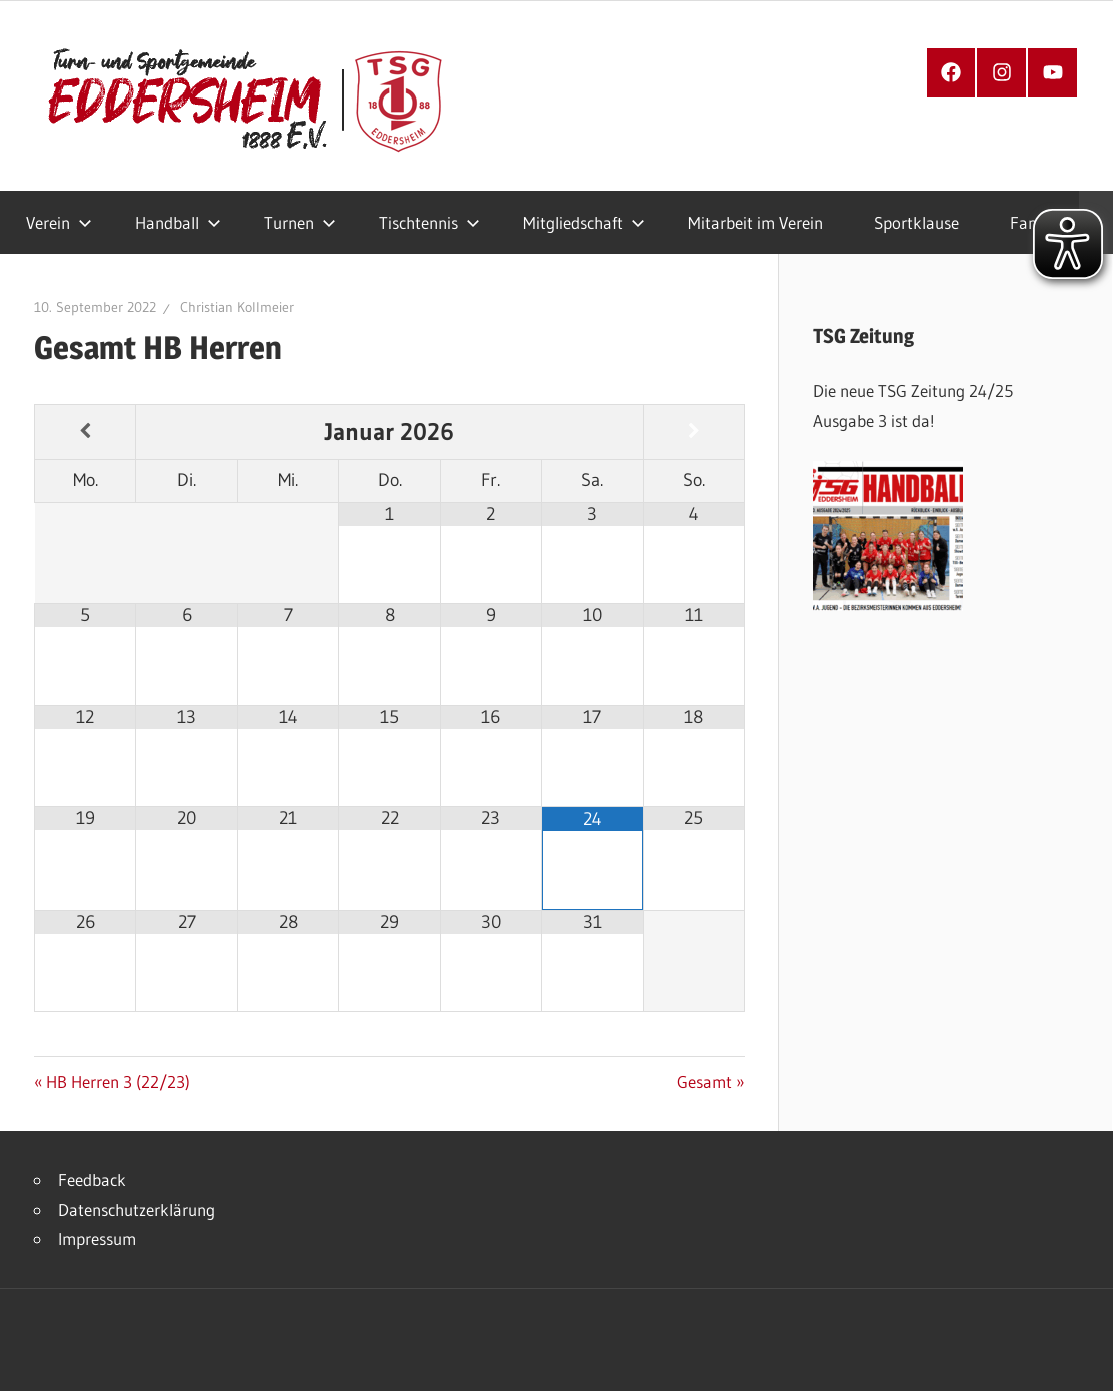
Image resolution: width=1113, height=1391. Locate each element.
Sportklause (916, 222)
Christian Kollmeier (237, 307)
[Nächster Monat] (694, 431)
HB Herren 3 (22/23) (117, 1081)
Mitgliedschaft (584, 222)
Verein (59, 222)
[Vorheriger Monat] (85, 431)
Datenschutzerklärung (136, 1209)
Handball (178, 222)
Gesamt (708, 1081)
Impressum (97, 1238)
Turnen (300, 222)
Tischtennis (429, 222)
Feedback (92, 1179)
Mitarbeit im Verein (755, 222)
